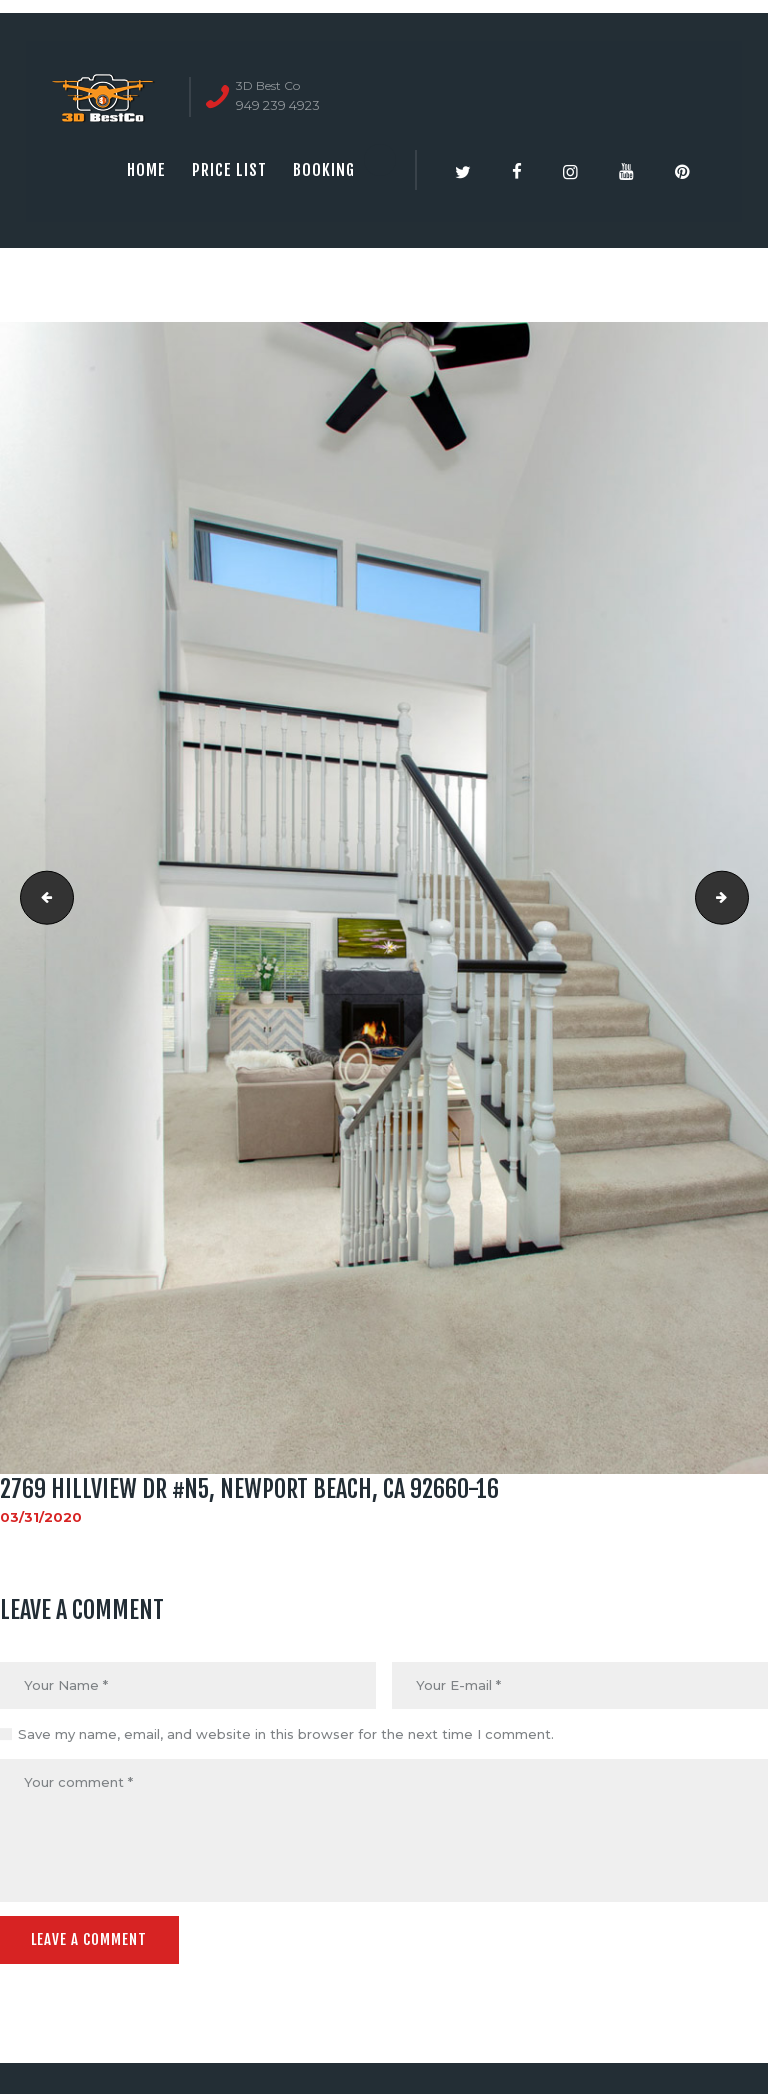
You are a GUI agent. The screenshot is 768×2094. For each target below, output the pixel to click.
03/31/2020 (41, 1517)
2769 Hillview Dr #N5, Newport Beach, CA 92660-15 (41, 898)
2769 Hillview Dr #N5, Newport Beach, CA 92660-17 (742, 898)
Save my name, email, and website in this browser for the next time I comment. (286, 1734)
